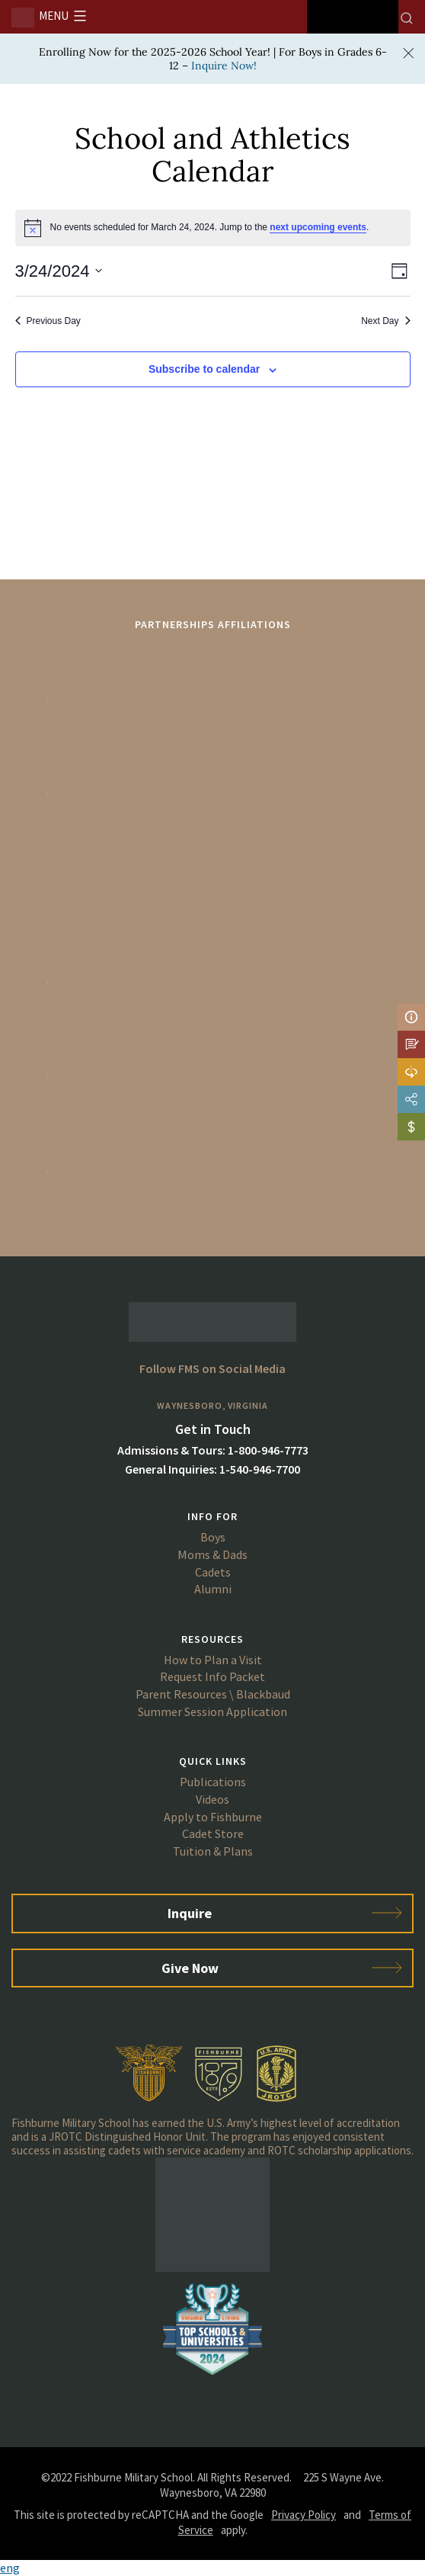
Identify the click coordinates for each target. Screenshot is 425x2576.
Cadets (213, 1572)
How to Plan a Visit (213, 1659)
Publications (213, 1781)
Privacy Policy (303, 2514)
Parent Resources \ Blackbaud (213, 1694)
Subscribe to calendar (204, 369)
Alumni (213, 1588)
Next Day (385, 321)
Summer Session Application (212, 1711)
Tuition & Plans (213, 1851)
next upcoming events (318, 227)
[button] (212, 2568)
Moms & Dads (212, 1554)
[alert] (213, 228)
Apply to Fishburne (213, 1816)
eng (10, 2567)
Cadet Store (213, 1833)
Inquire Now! (224, 65)
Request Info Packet (212, 1676)
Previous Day (48, 321)
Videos (212, 1799)
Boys (212, 1537)
